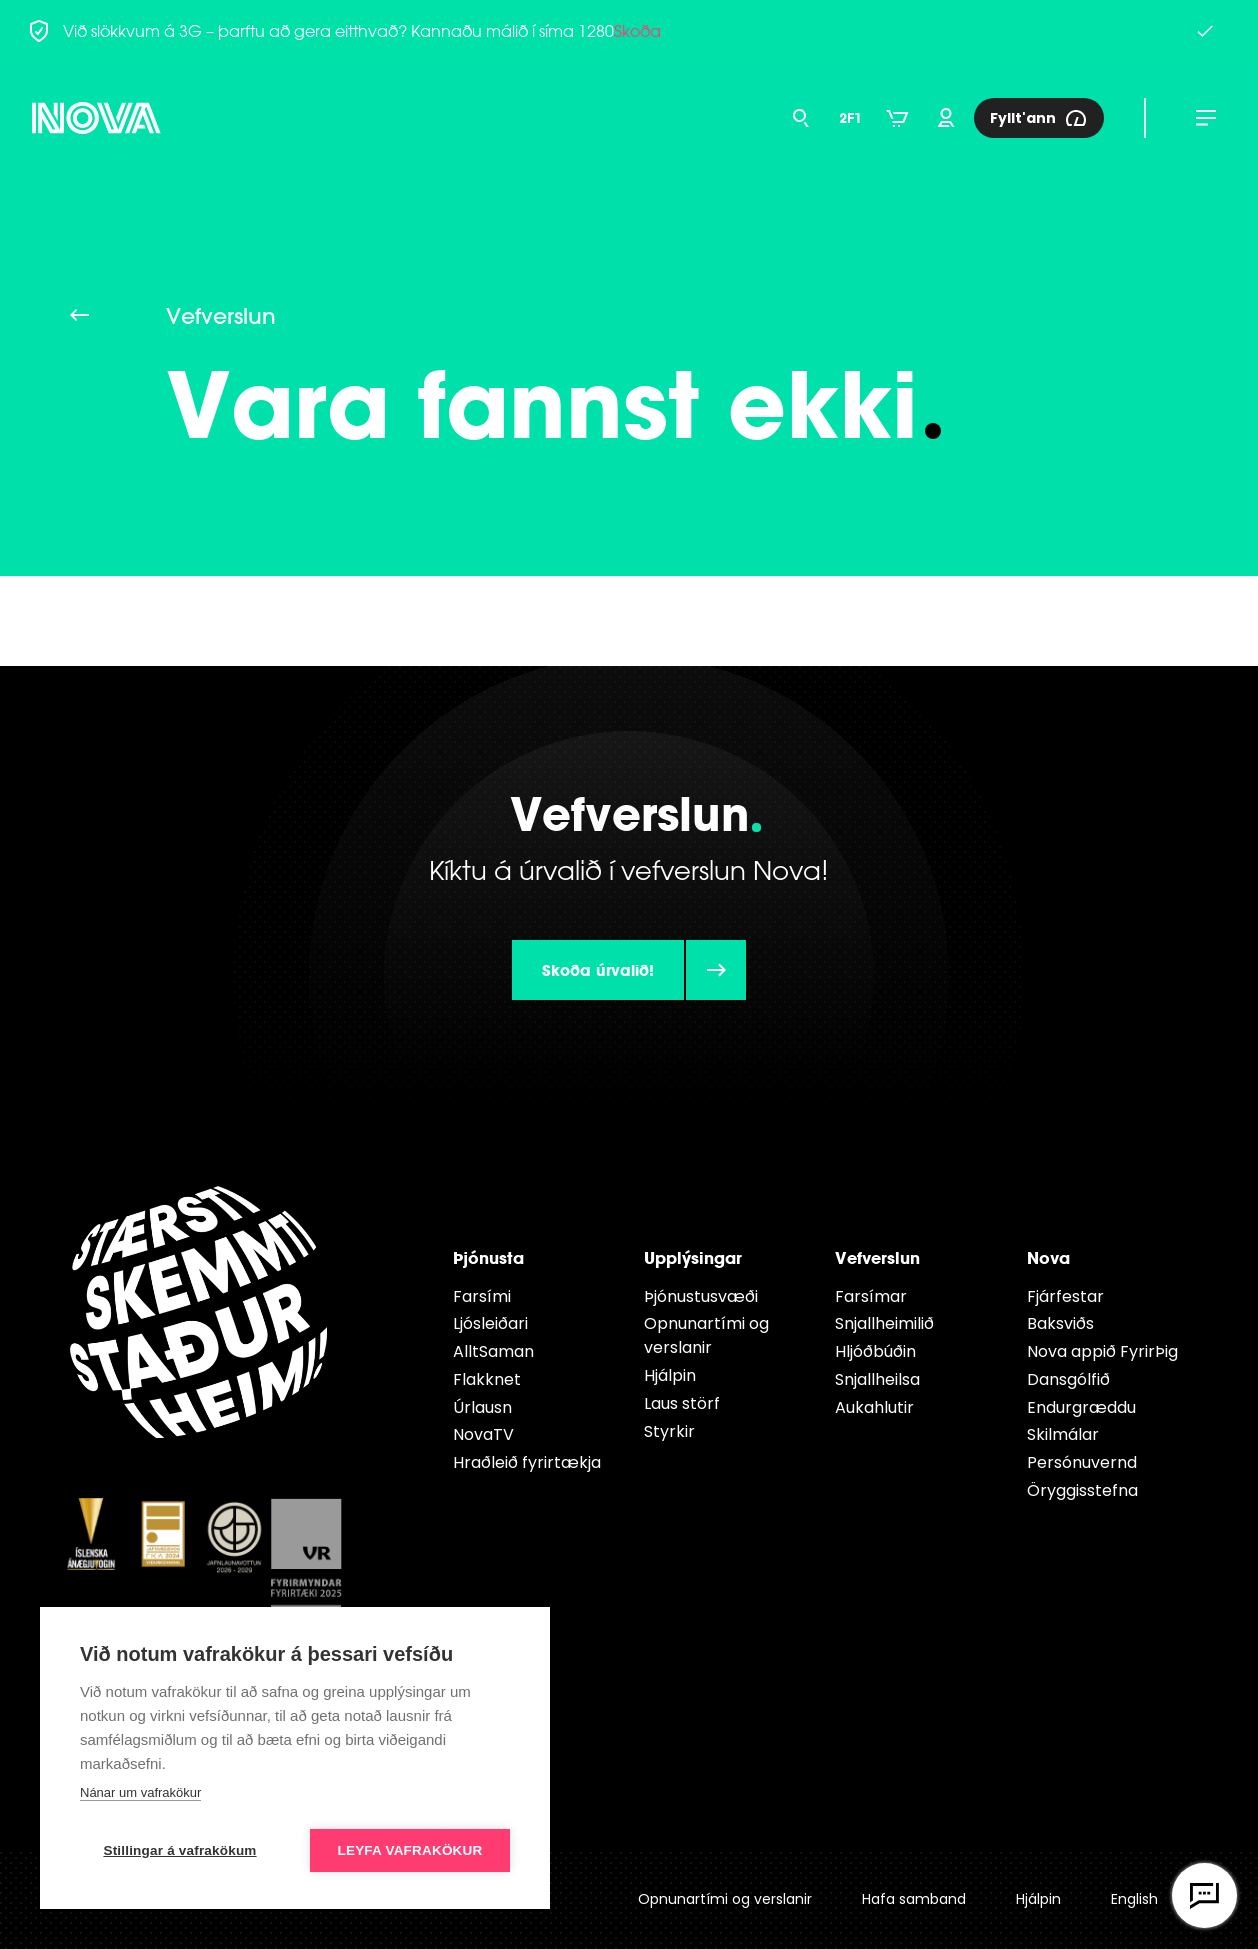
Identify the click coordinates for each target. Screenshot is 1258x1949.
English (1134, 1899)
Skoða (637, 31)
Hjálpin (670, 1375)
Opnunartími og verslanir (706, 1335)
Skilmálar (1063, 1434)
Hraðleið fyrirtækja (527, 1462)
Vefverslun (877, 1257)
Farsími (482, 1296)
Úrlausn (482, 1407)
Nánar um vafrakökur (140, 1792)
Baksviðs (1060, 1323)
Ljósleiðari (490, 1323)
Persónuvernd (1082, 1462)
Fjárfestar (1065, 1296)
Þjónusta (488, 1257)
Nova (1048, 1257)
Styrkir (669, 1431)
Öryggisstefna (1082, 1490)
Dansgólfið (1068, 1379)
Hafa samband (914, 1899)
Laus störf (682, 1403)
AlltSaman (493, 1351)
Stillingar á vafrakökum (179, 1850)
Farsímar (871, 1296)
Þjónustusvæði (701, 1296)
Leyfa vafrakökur (410, 1850)
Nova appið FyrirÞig (1102, 1351)
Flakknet (487, 1379)
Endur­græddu (1081, 1407)
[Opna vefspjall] (1204, 1895)
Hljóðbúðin (875, 1351)
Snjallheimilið (884, 1323)
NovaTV (483, 1434)
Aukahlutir (874, 1407)
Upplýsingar (693, 1257)
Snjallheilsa (877, 1379)
